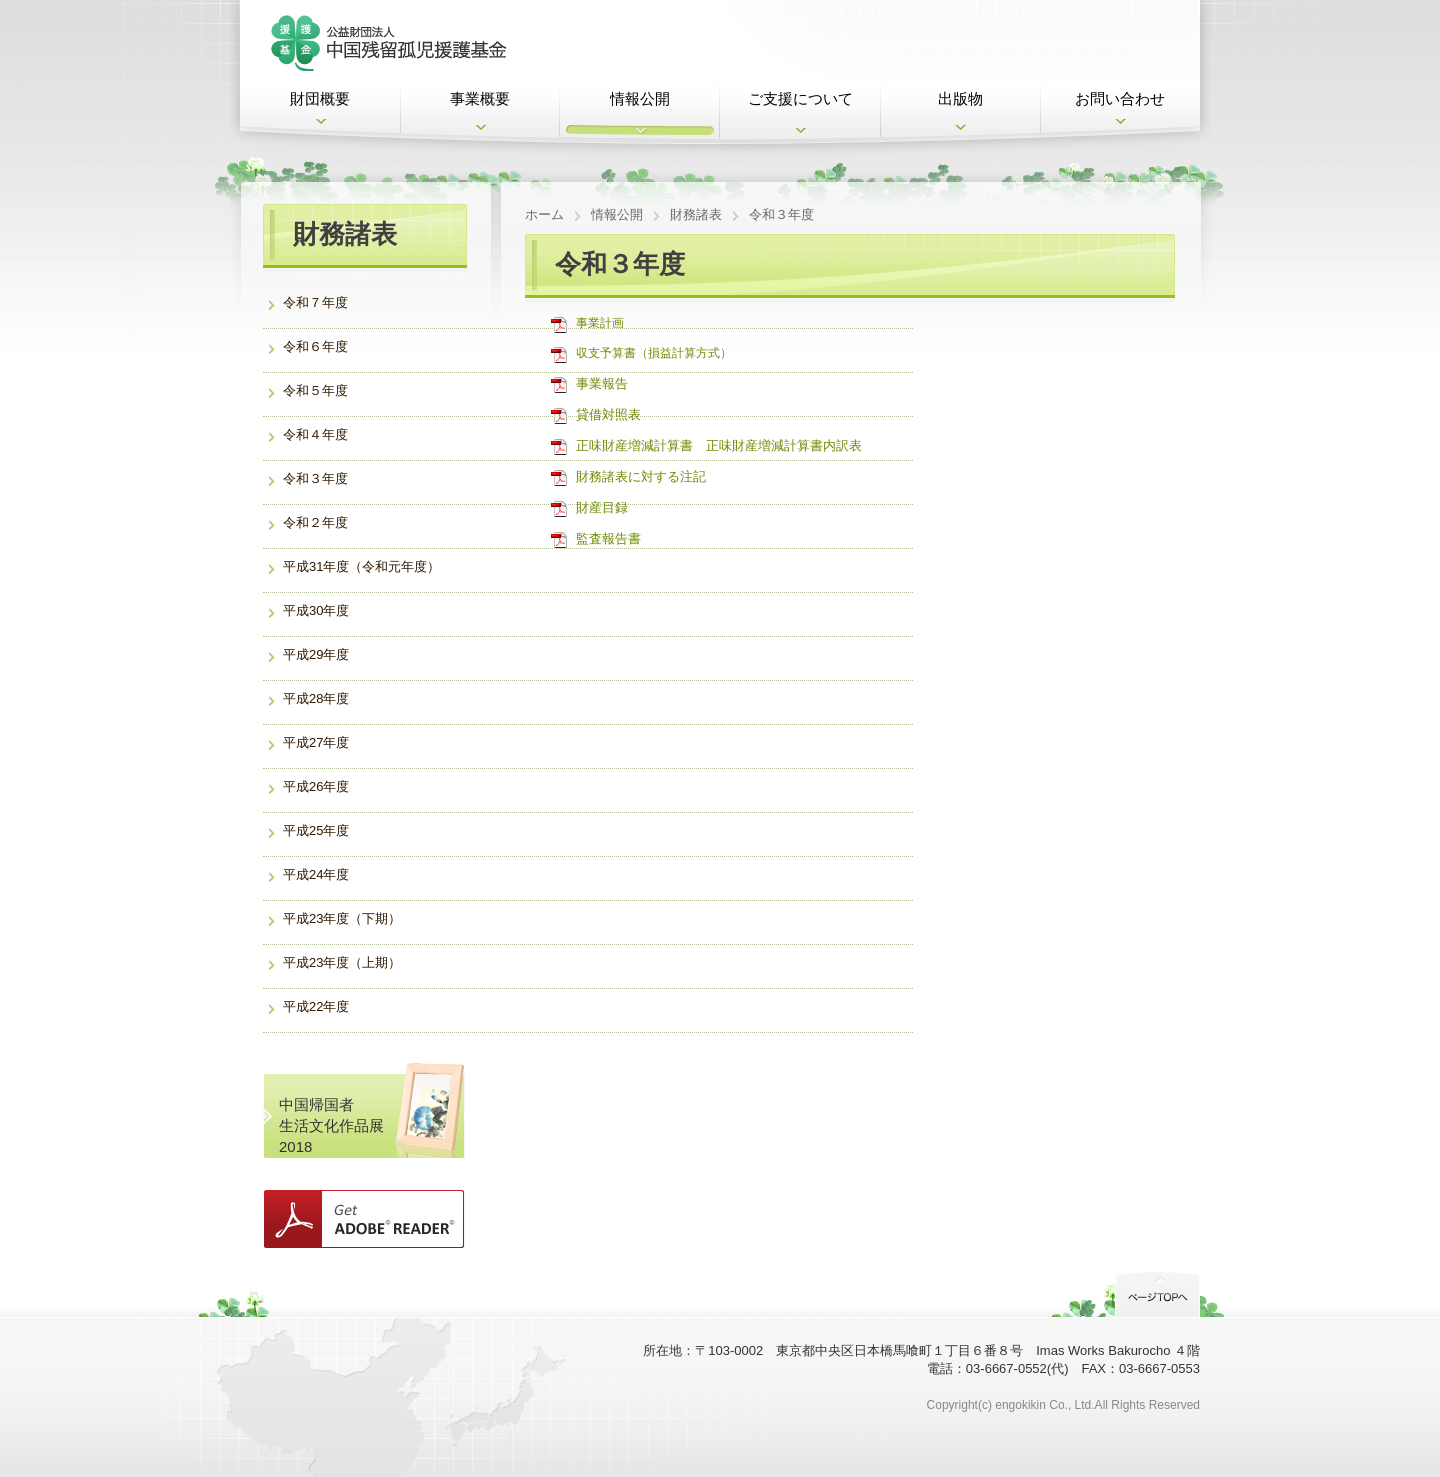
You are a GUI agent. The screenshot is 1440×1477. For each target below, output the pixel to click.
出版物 (960, 98)
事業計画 (600, 323)
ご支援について (800, 98)
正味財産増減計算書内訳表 (784, 445)
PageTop (1157, 1293)
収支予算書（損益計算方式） (654, 353)
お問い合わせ (1120, 98)
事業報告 (602, 383)
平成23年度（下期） (342, 918)
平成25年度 (316, 830)
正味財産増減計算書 (634, 445)
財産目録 (602, 507)
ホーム (544, 214)
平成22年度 (316, 1006)
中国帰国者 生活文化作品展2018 (331, 1125)
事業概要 (480, 98)
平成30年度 (316, 610)
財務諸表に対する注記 (641, 476)
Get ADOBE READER (364, 1219)
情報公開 (640, 98)
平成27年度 (316, 742)
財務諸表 (696, 214)
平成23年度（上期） (342, 962)
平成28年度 (316, 698)
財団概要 (320, 98)
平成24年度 (316, 874)
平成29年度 (316, 654)
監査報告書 (608, 538)
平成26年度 (316, 786)
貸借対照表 (608, 414)
